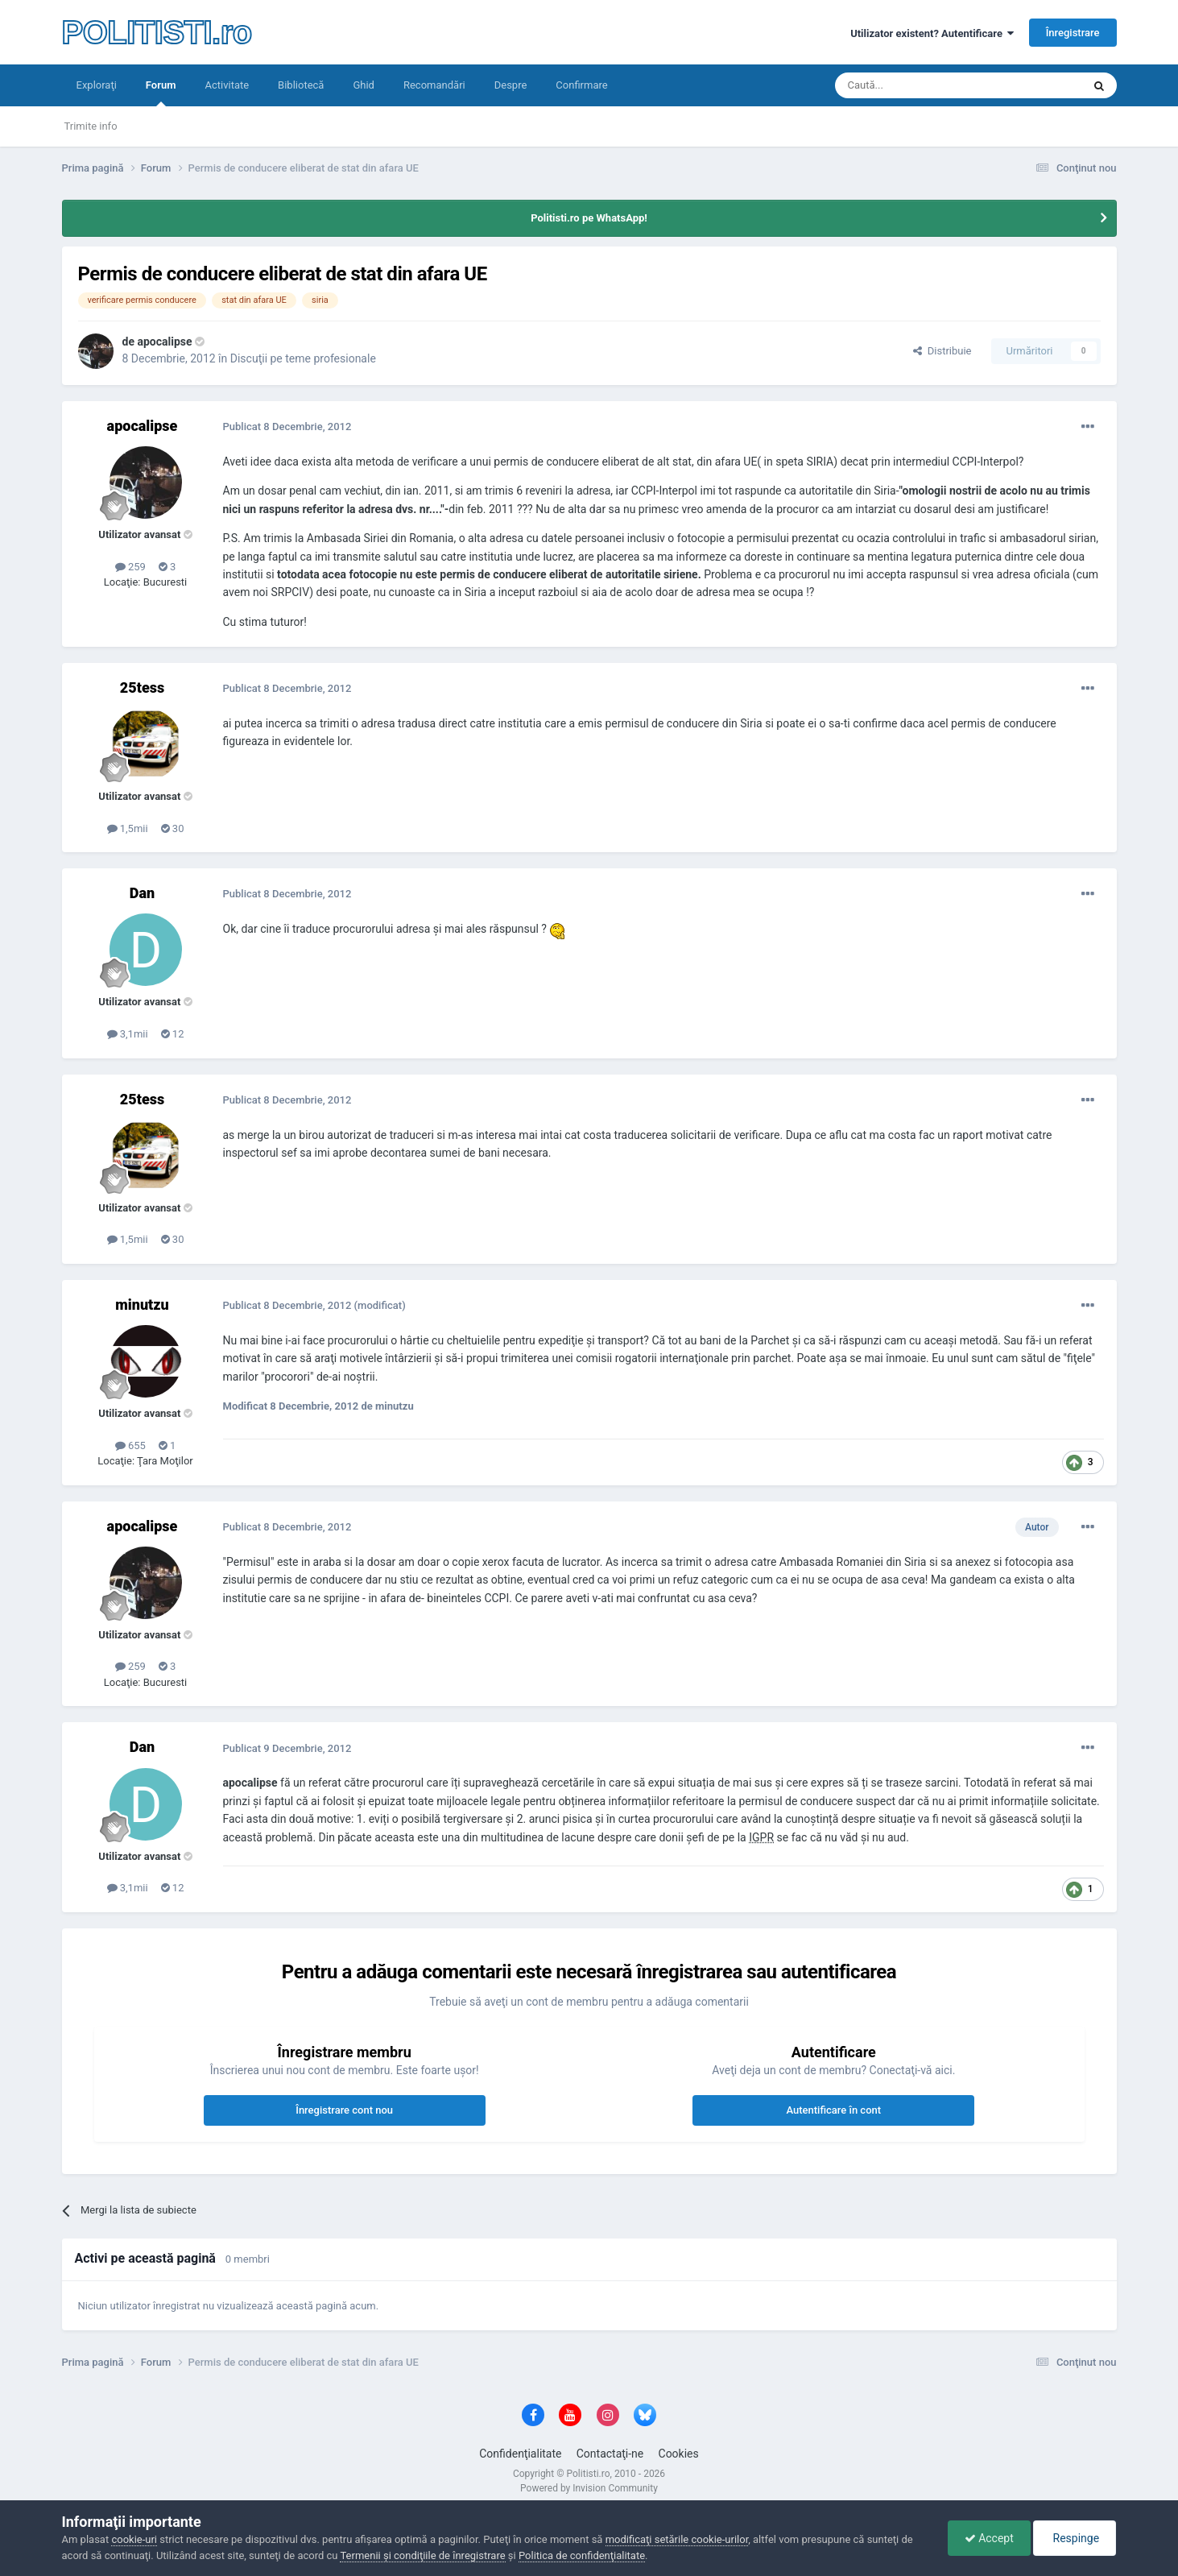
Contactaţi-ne (610, 2453)
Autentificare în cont (833, 2110)
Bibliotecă (301, 85)
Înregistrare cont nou (344, 2110)
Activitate (227, 85)
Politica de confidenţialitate (582, 2555)
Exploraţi (96, 85)
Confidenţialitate (520, 2453)
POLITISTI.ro (157, 32)
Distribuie (942, 351)
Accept (989, 2538)
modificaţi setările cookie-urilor (677, 2539)
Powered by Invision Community (589, 2488)
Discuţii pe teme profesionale (303, 358)
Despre (510, 85)
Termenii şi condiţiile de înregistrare (422, 2555)
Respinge (1074, 2538)
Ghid (363, 85)
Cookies (679, 2453)
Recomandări (434, 85)
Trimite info (91, 126)
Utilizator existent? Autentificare (932, 33)
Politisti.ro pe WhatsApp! (589, 218)
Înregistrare (1073, 33)
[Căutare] (913, 85)
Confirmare (581, 85)
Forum (161, 92)
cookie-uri (134, 2539)
